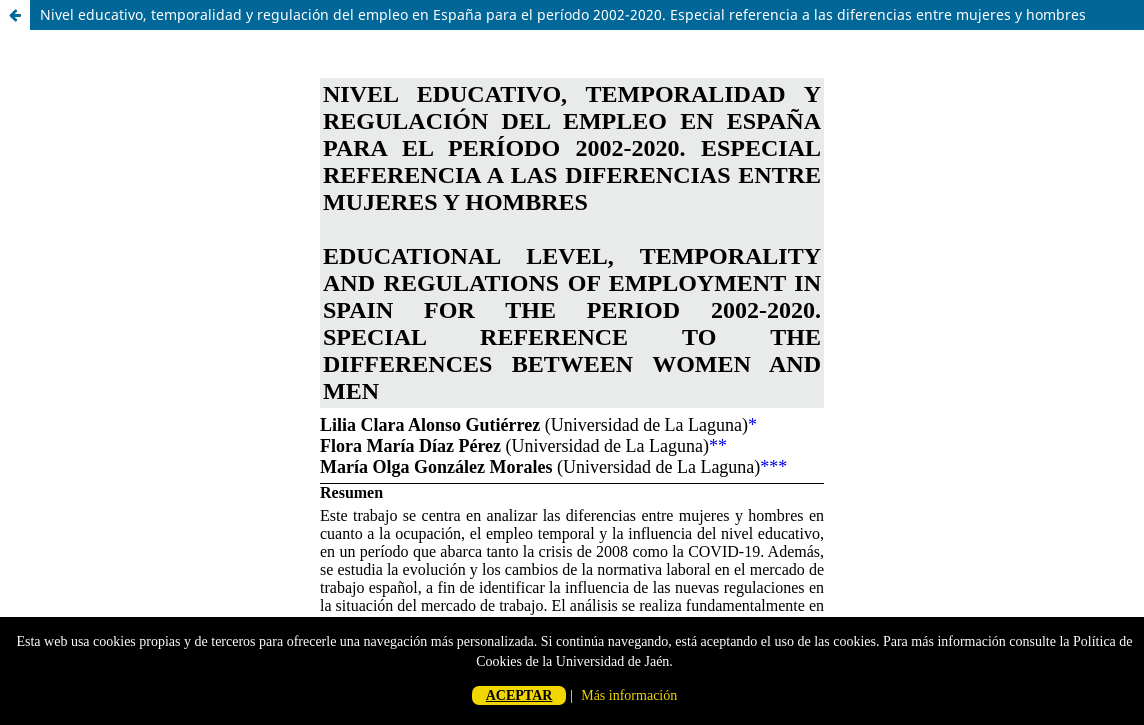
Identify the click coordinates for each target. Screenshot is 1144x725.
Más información (629, 695)
